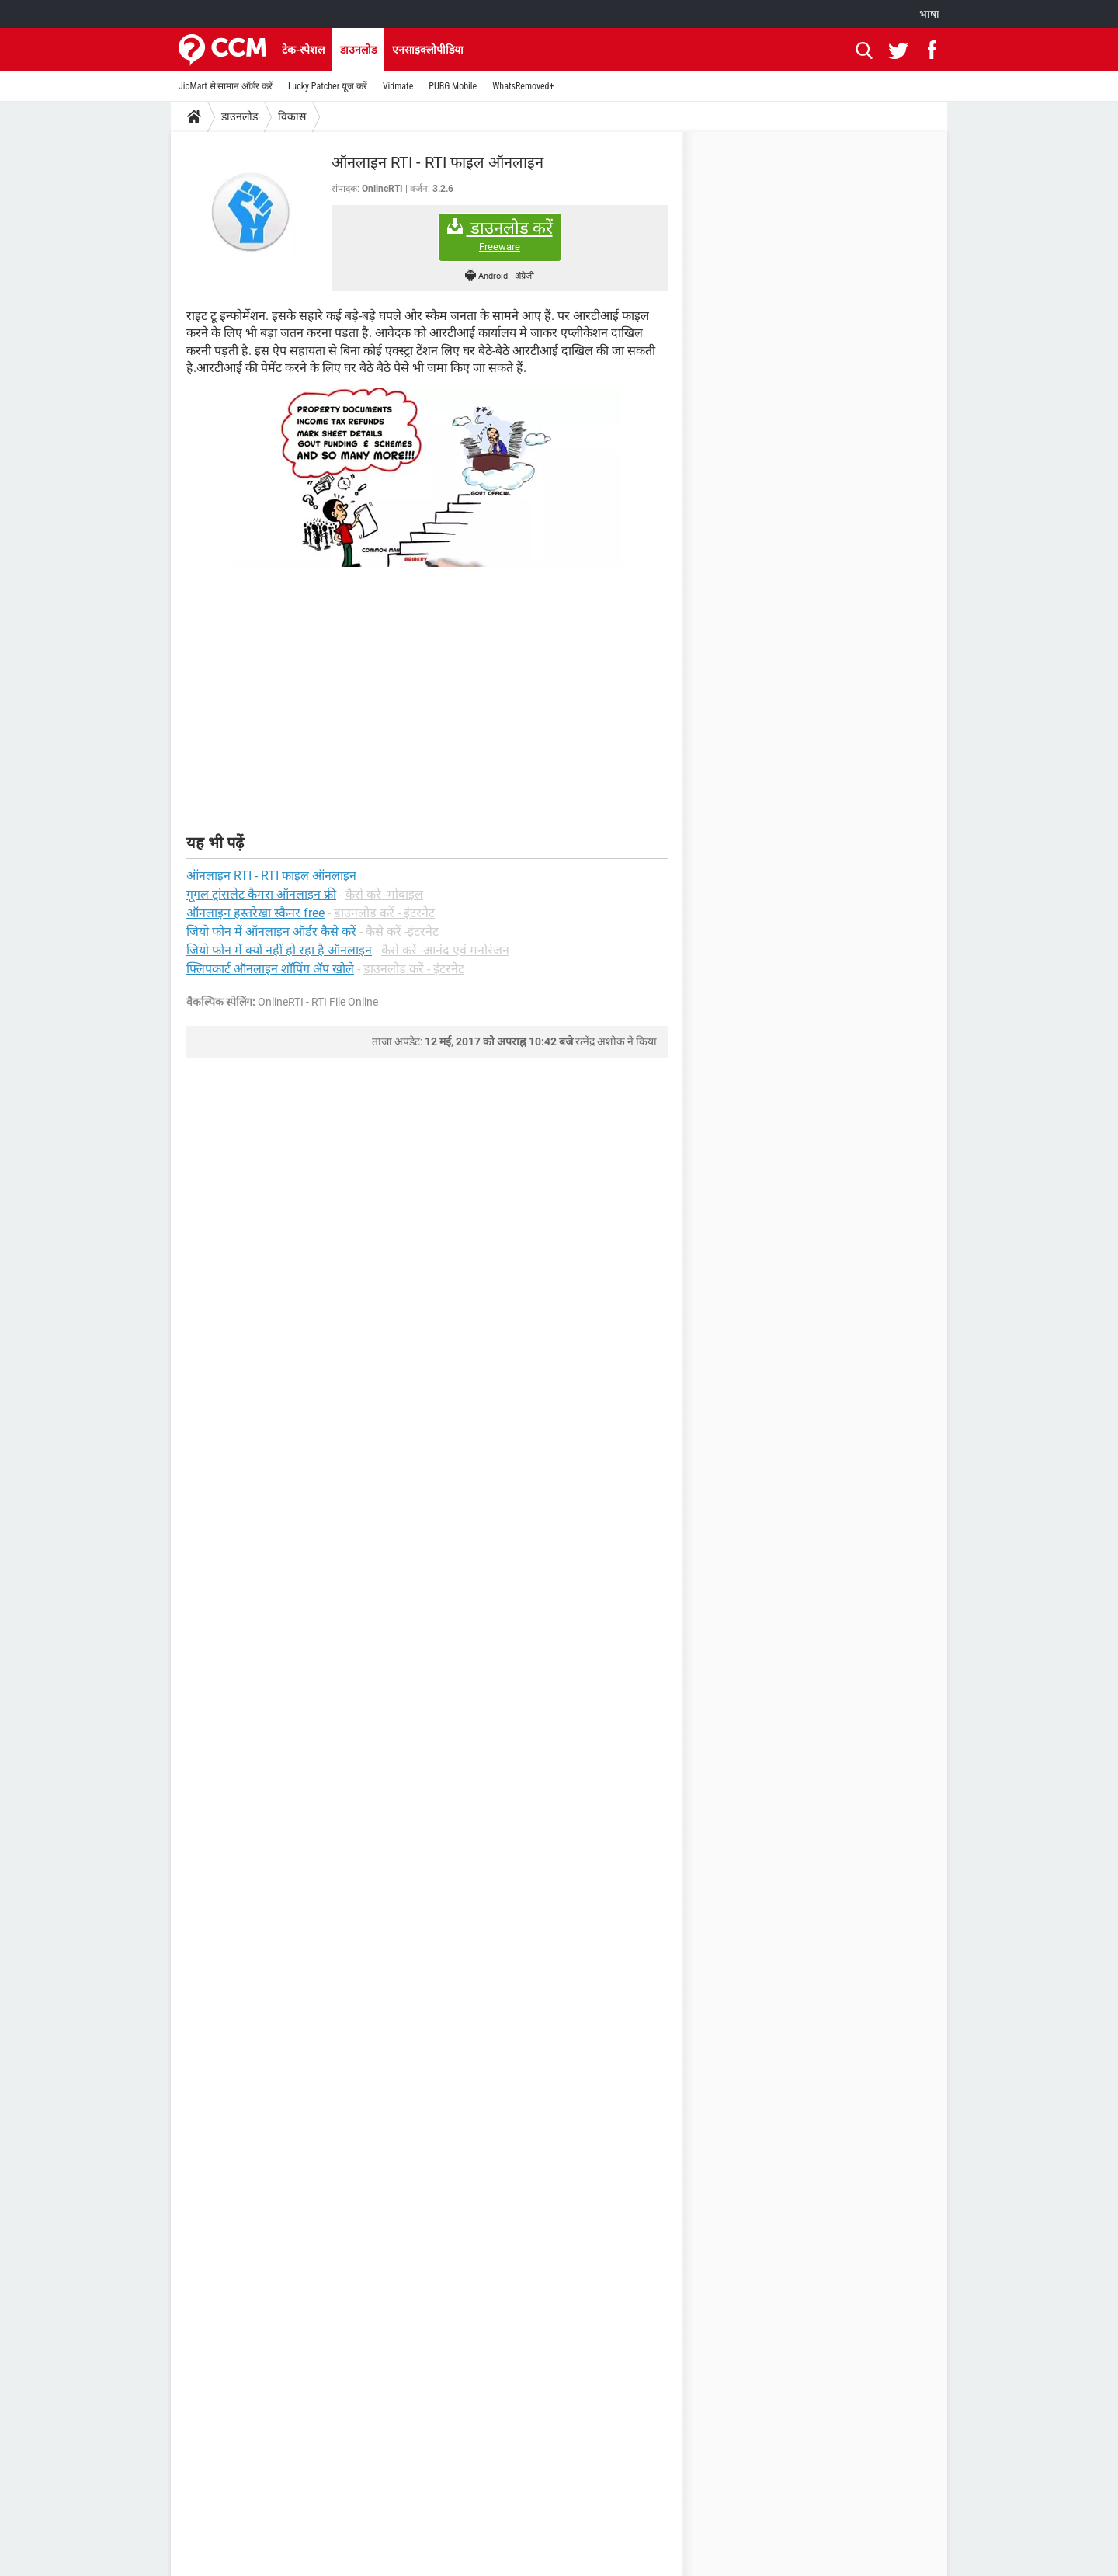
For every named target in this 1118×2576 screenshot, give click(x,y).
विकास (292, 116)
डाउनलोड (358, 49)
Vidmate (398, 86)
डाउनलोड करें (500, 235)
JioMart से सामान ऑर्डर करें (226, 86)
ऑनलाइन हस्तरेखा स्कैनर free (255, 913)
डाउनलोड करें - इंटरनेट (384, 913)
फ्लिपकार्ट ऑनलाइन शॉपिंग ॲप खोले (270, 968)
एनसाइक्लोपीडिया (428, 49)
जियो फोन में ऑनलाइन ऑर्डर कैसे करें (271, 931)
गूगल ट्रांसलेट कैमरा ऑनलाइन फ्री (261, 894)
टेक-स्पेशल (303, 49)
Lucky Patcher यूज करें (327, 86)
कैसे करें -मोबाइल (384, 894)
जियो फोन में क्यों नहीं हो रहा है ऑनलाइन (279, 950)
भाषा (929, 14)
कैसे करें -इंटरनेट (402, 931)
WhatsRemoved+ (523, 86)
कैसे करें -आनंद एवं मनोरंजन (445, 950)
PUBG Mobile (453, 86)
